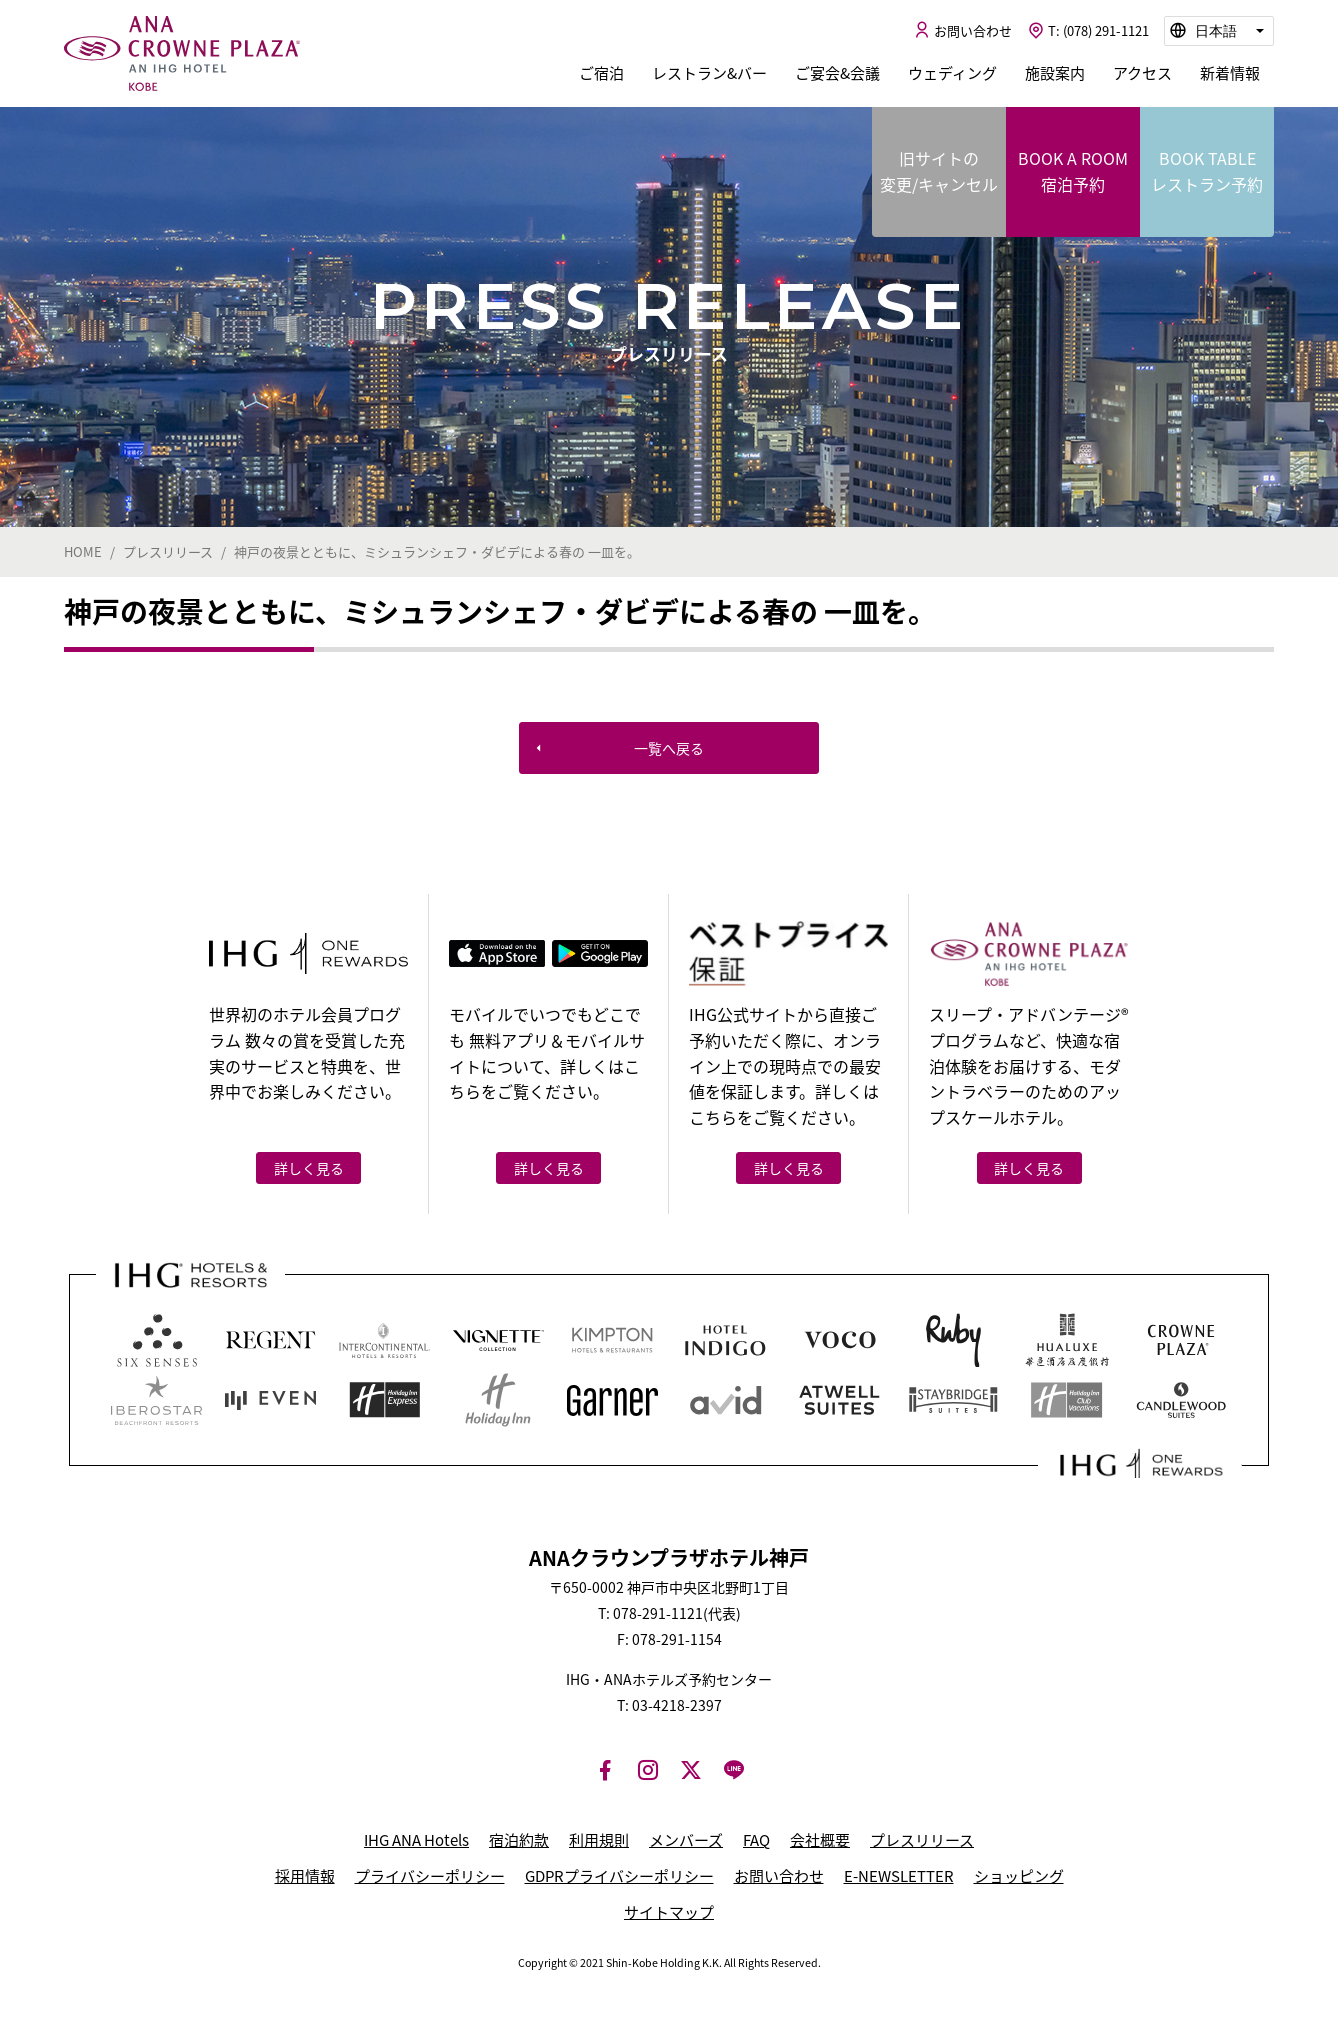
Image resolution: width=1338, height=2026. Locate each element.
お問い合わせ (779, 1876)
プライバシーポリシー (430, 1876)
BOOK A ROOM (1073, 171)
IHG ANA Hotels (416, 1840)
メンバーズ (686, 1840)
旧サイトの (939, 171)
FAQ (756, 1840)
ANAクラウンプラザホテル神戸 (182, 54)
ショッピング (1019, 1876)
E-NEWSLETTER (899, 1876)
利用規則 (599, 1840)
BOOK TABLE (1207, 171)
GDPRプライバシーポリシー (619, 1876)
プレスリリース (922, 1840)
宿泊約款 (519, 1840)
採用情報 (305, 1876)
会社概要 (820, 1840)
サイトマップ (669, 1912)
